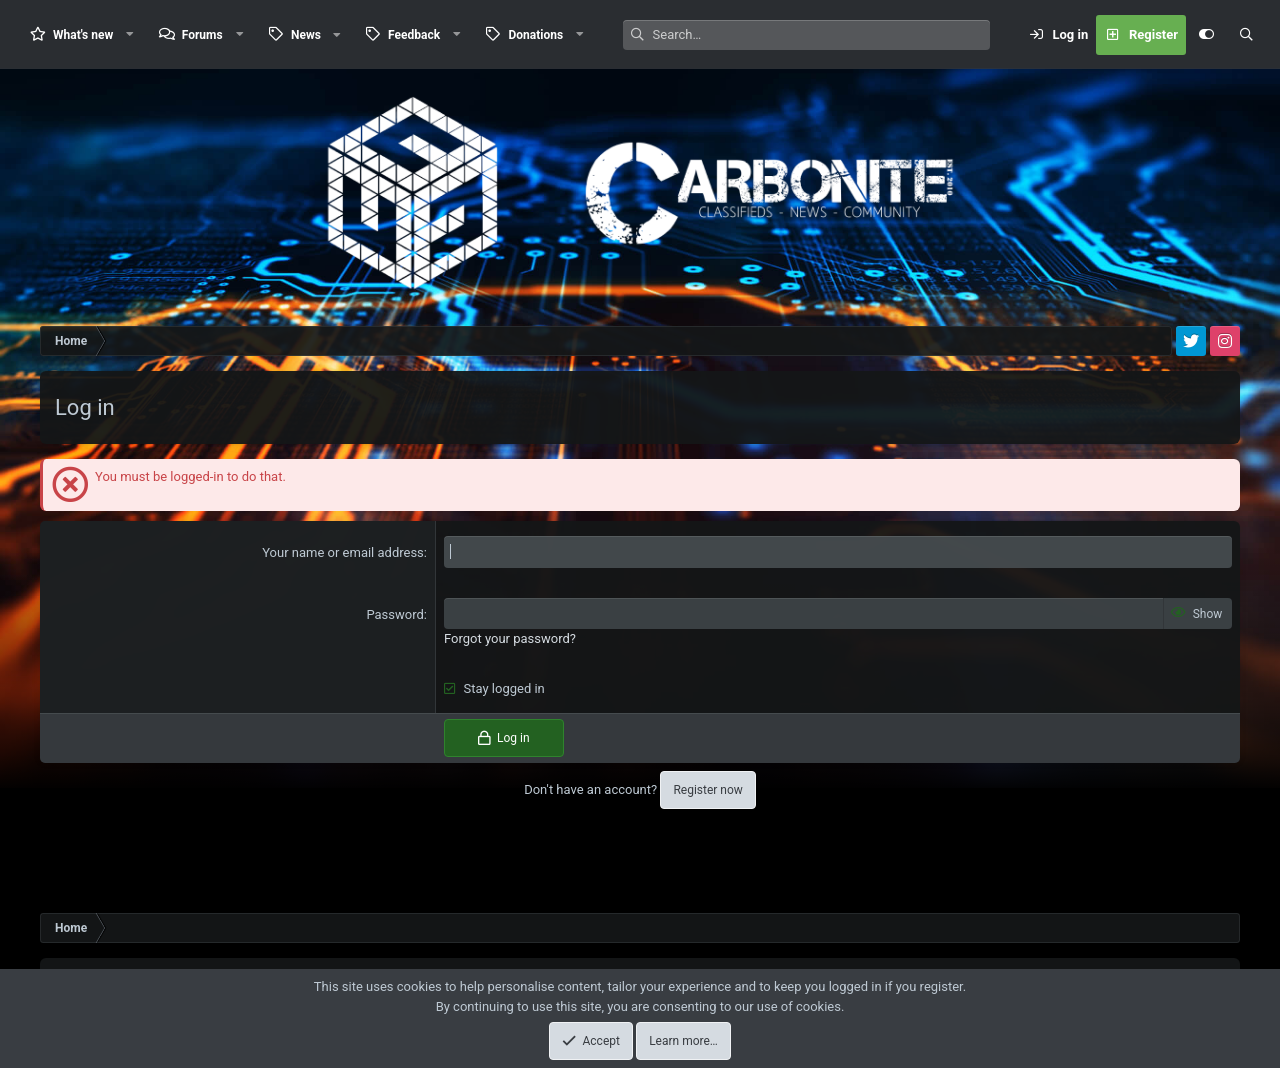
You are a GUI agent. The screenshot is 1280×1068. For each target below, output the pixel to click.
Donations (535, 35)
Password (394, 614)
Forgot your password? (510, 638)
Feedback (414, 35)
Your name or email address (343, 552)
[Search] (821, 35)
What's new (83, 35)
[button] (130, 34)
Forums (202, 35)
